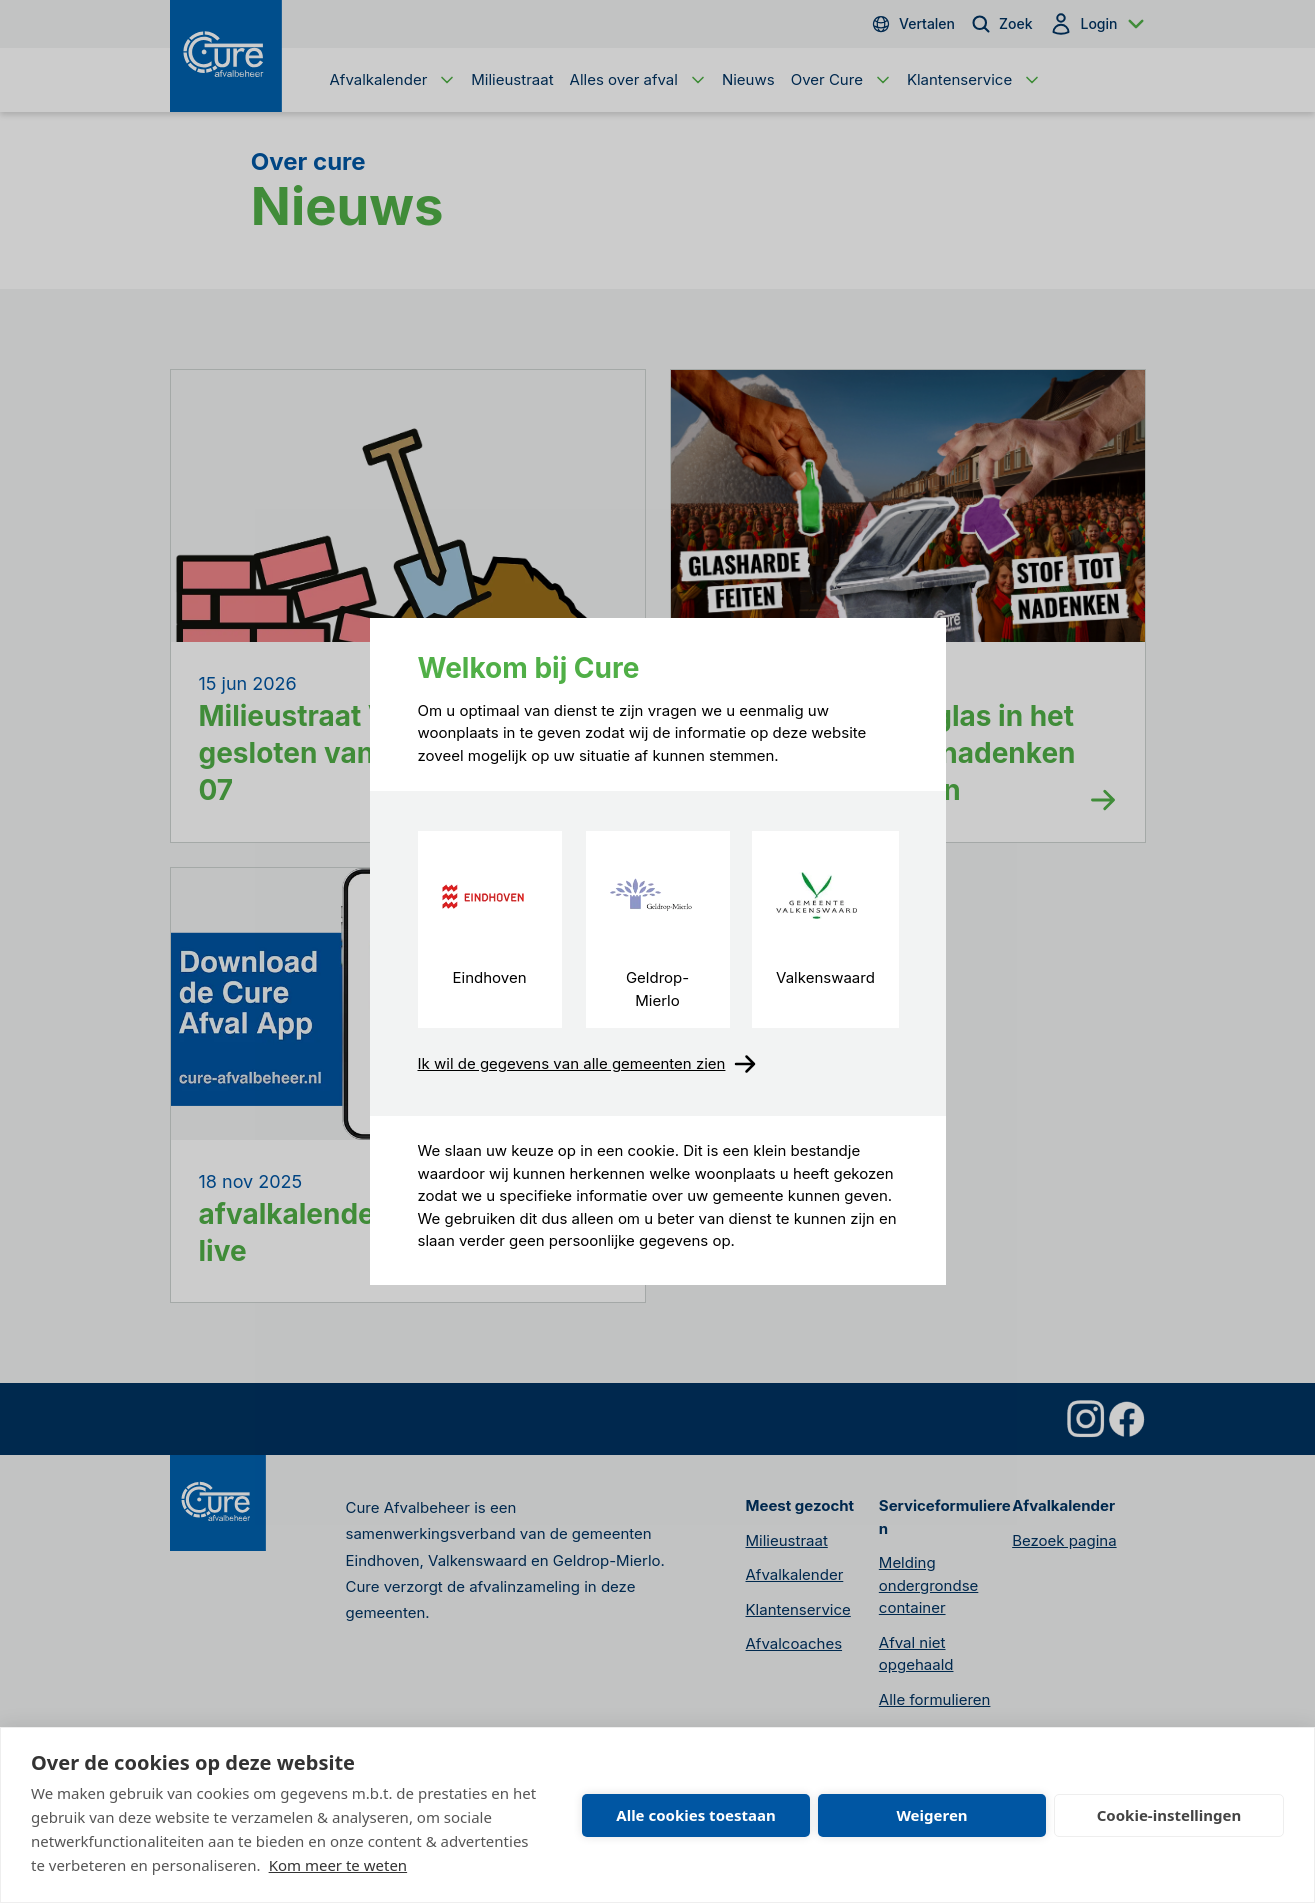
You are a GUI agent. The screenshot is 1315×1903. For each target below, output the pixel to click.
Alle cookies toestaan (695, 1815)
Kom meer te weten (338, 1865)
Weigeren (931, 1815)
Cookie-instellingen (1169, 1815)
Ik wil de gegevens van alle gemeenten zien (588, 1064)
